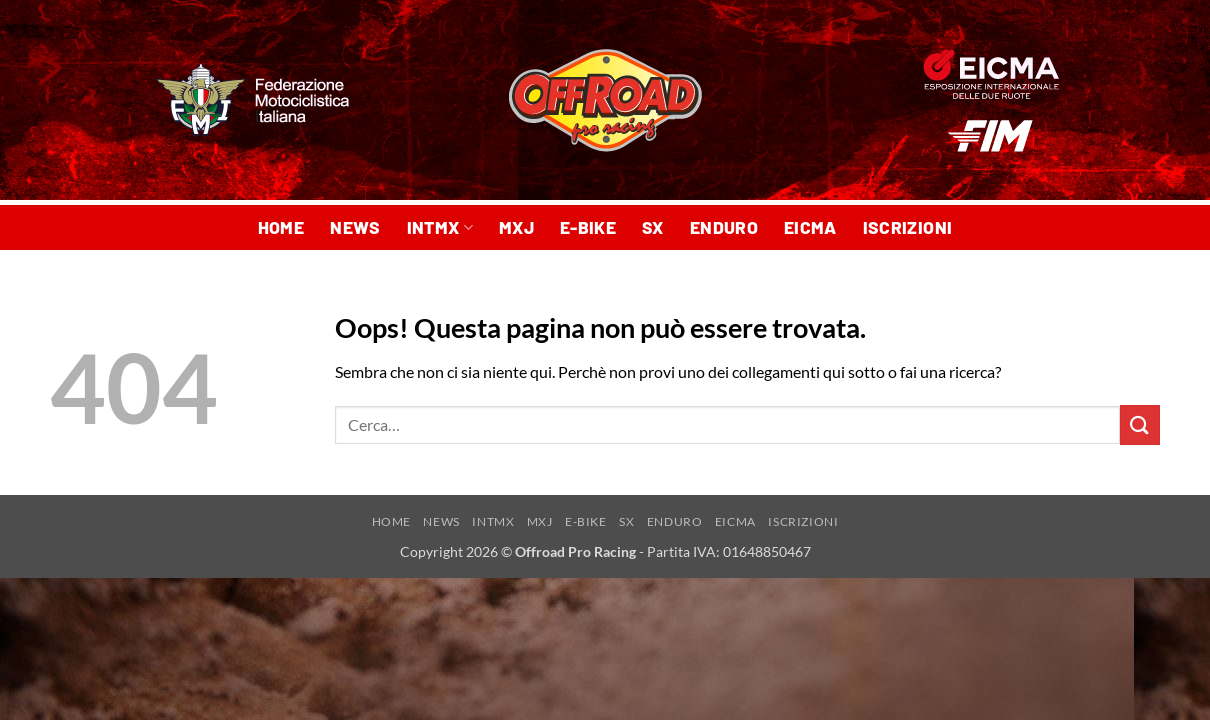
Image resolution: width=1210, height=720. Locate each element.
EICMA (810, 227)
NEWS (355, 227)
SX (653, 227)
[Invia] (1140, 424)
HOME (281, 227)
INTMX (440, 227)
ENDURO (724, 227)
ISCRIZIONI (908, 227)
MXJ (516, 227)
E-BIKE (588, 227)
